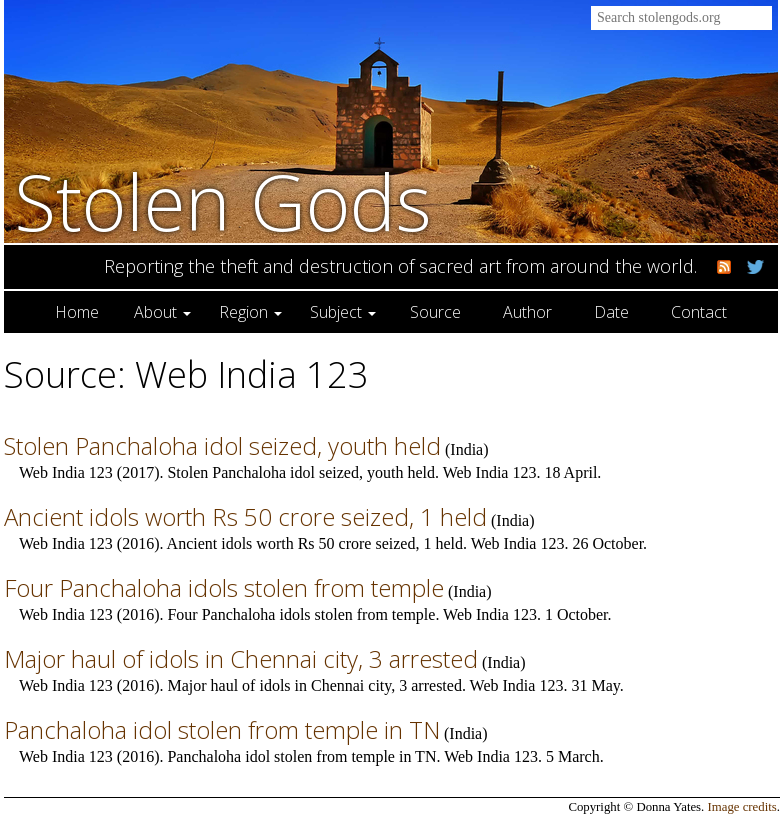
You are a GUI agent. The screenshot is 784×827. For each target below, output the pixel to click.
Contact (699, 312)
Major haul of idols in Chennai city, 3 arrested (241, 658)
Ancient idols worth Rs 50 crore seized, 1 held (245, 516)
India (466, 449)
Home (77, 312)
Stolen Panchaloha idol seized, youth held (222, 445)
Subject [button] (343, 312)
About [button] (162, 312)
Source (435, 312)
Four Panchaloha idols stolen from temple (224, 587)
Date (611, 312)
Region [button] (250, 312)
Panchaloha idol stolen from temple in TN (222, 729)
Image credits (742, 807)
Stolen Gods (223, 201)
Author (527, 312)
